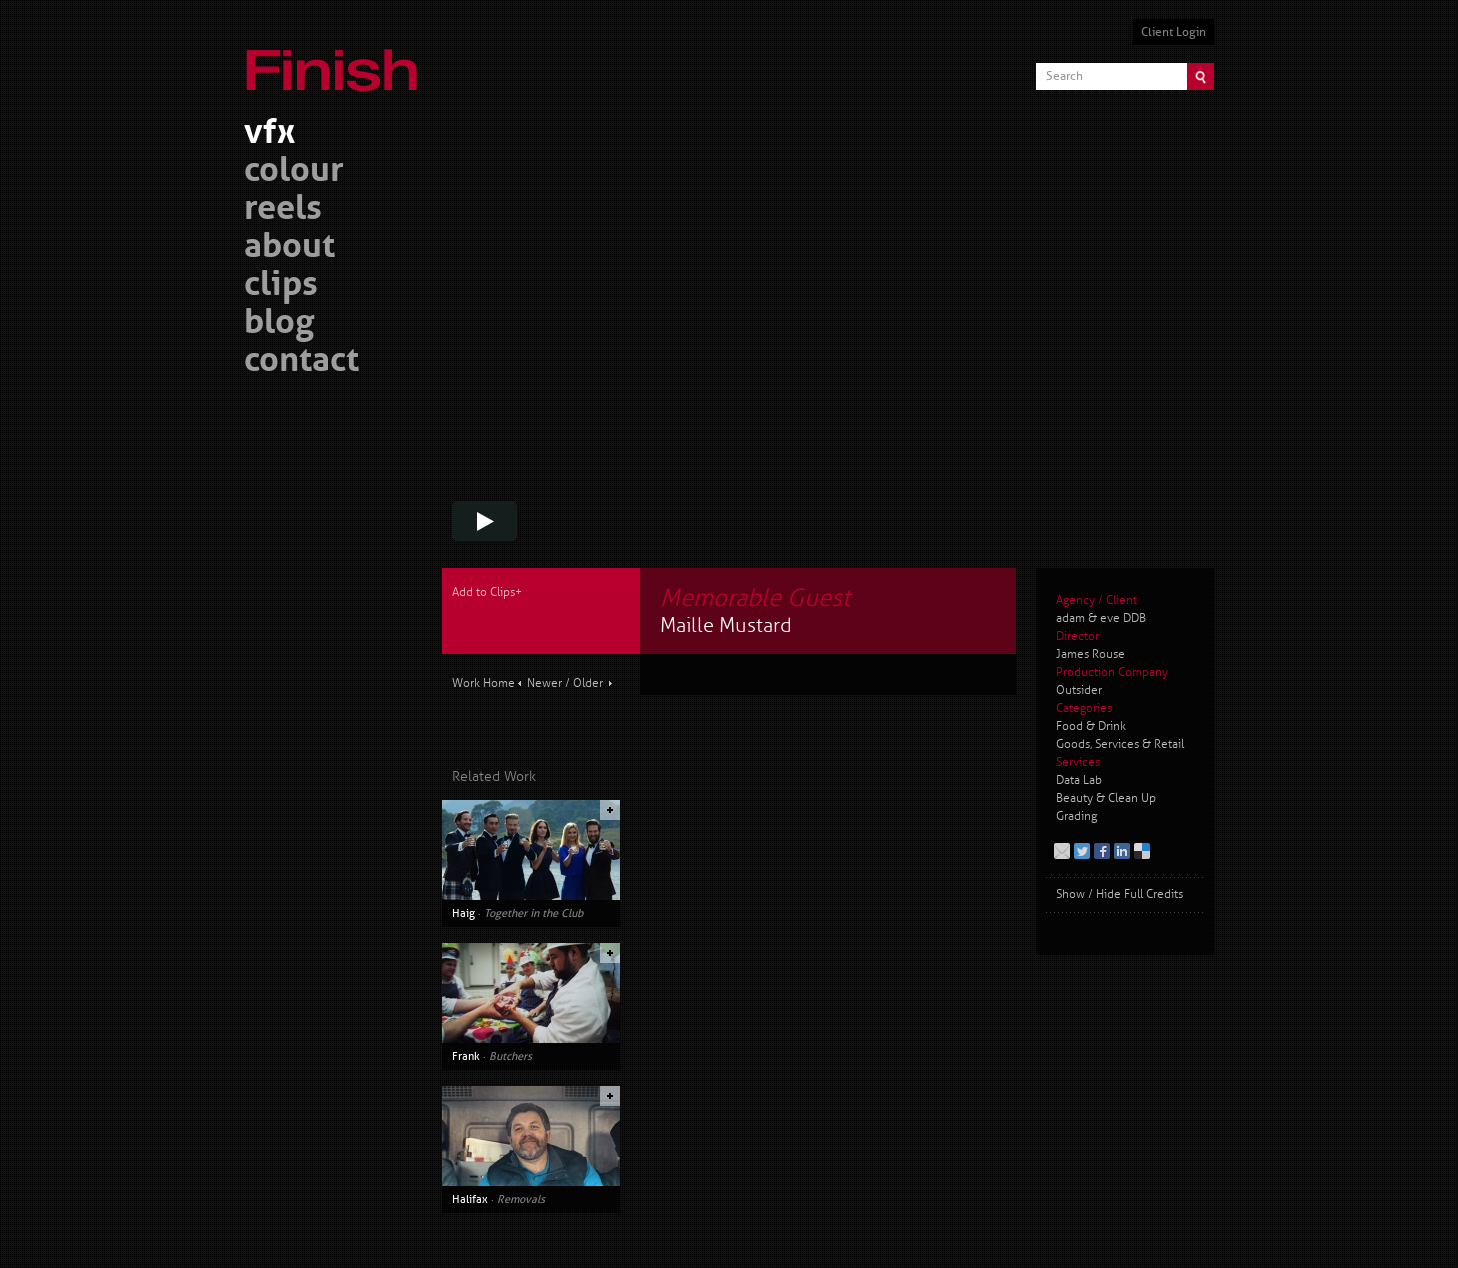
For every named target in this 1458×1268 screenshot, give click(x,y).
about (289, 248)
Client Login (1173, 32)
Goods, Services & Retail (1120, 744)
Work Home (483, 683)
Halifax (470, 1199)
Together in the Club (533, 913)
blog (279, 324)
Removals (521, 1199)
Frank (466, 1056)
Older (588, 683)
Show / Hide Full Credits (1119, 894)
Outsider (1079, 690)
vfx (269, 134)
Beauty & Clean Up (1106, 798)
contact (301, 362)
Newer (544, 683)
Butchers (510, 1056)
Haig (463, 913)
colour (294, 172)
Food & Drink (1091, 726)
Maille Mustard (726, 625)
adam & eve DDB (1101, 618)
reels (283, 210)
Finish (337, 58)
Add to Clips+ (487, 592)
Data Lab (1079, 780)
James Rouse (1090, 654)
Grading (1076, 816)
